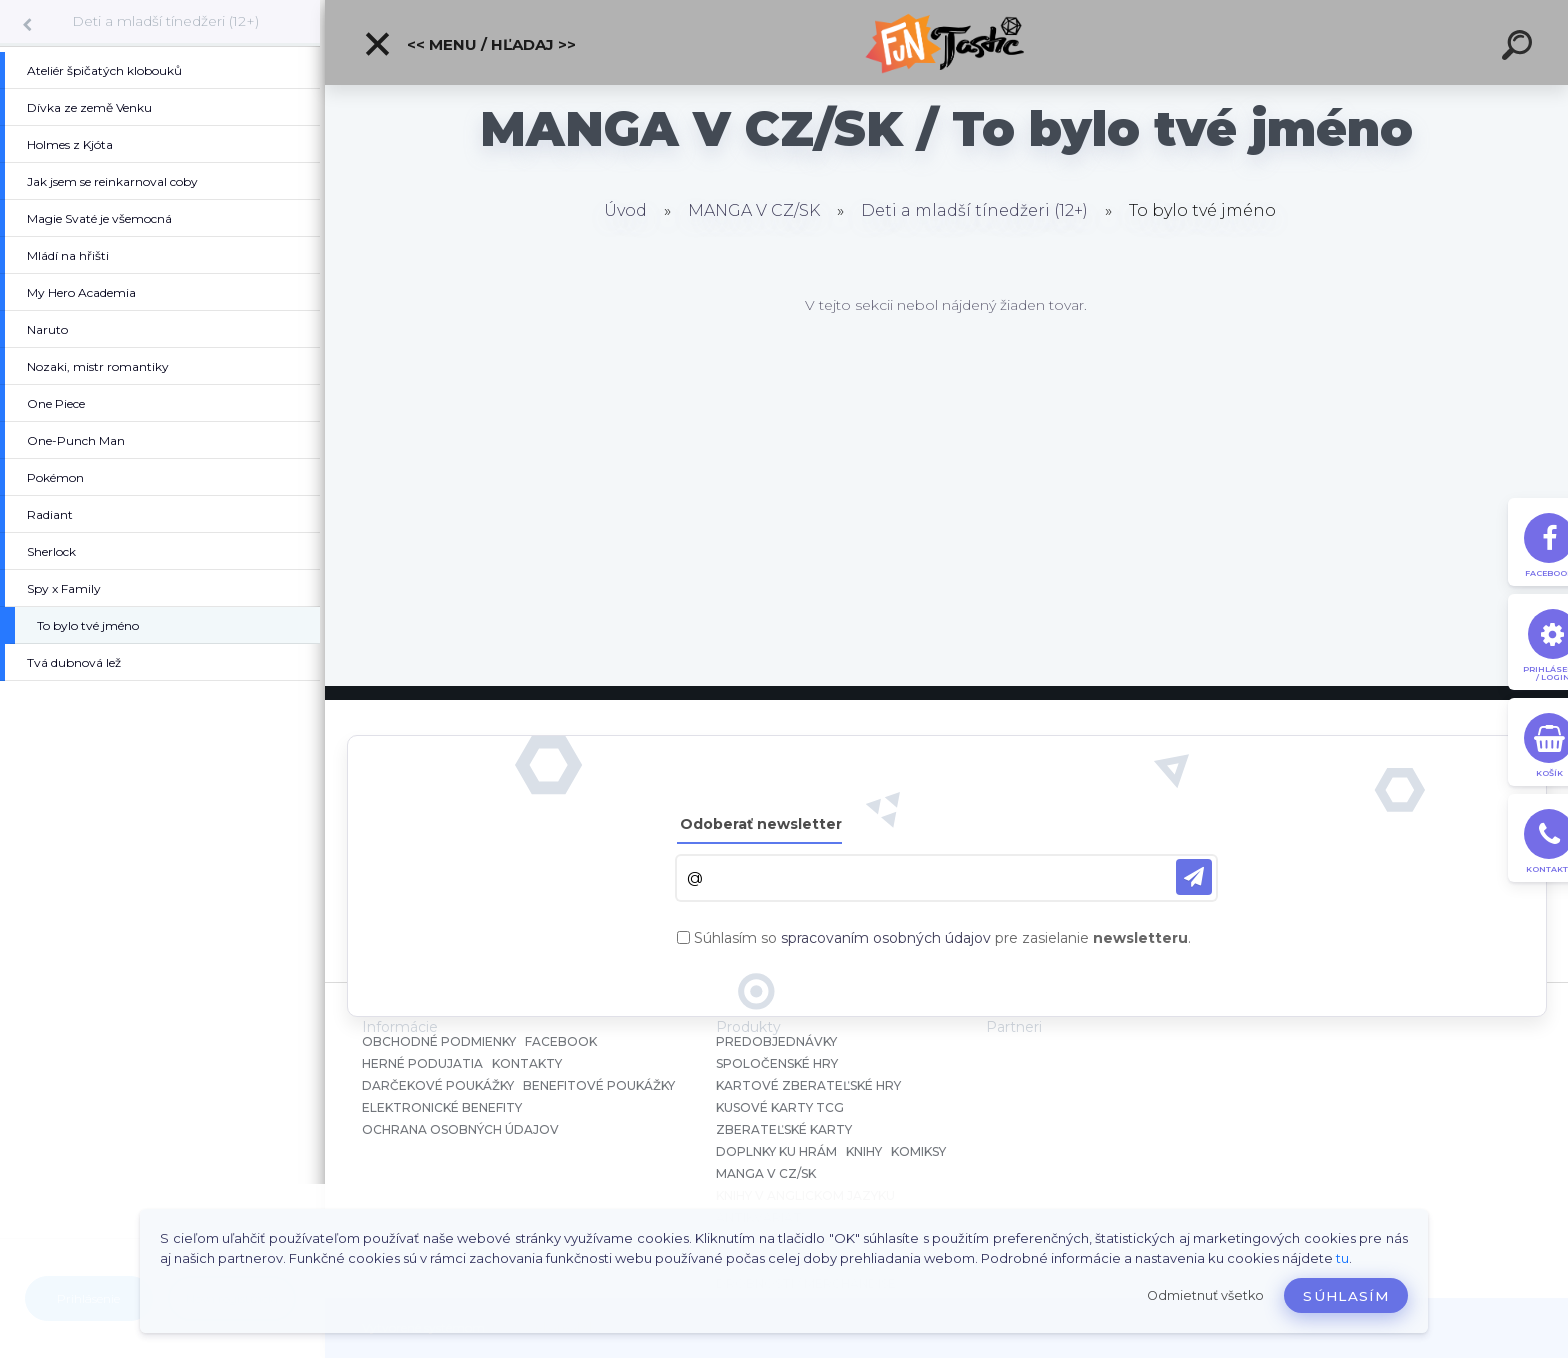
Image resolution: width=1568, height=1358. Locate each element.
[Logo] (946, 42)
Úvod (625, 210)
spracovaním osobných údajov (886, 938)
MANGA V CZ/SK (754, 210)
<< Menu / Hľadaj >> (469, 44)
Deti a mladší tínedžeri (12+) (165, 21)
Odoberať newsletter (761, 824)
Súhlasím (1346, 1296)
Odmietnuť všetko (1205, 1295)
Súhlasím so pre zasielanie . (942, 938)
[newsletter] (1194, 877)
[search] (1520, 48)
